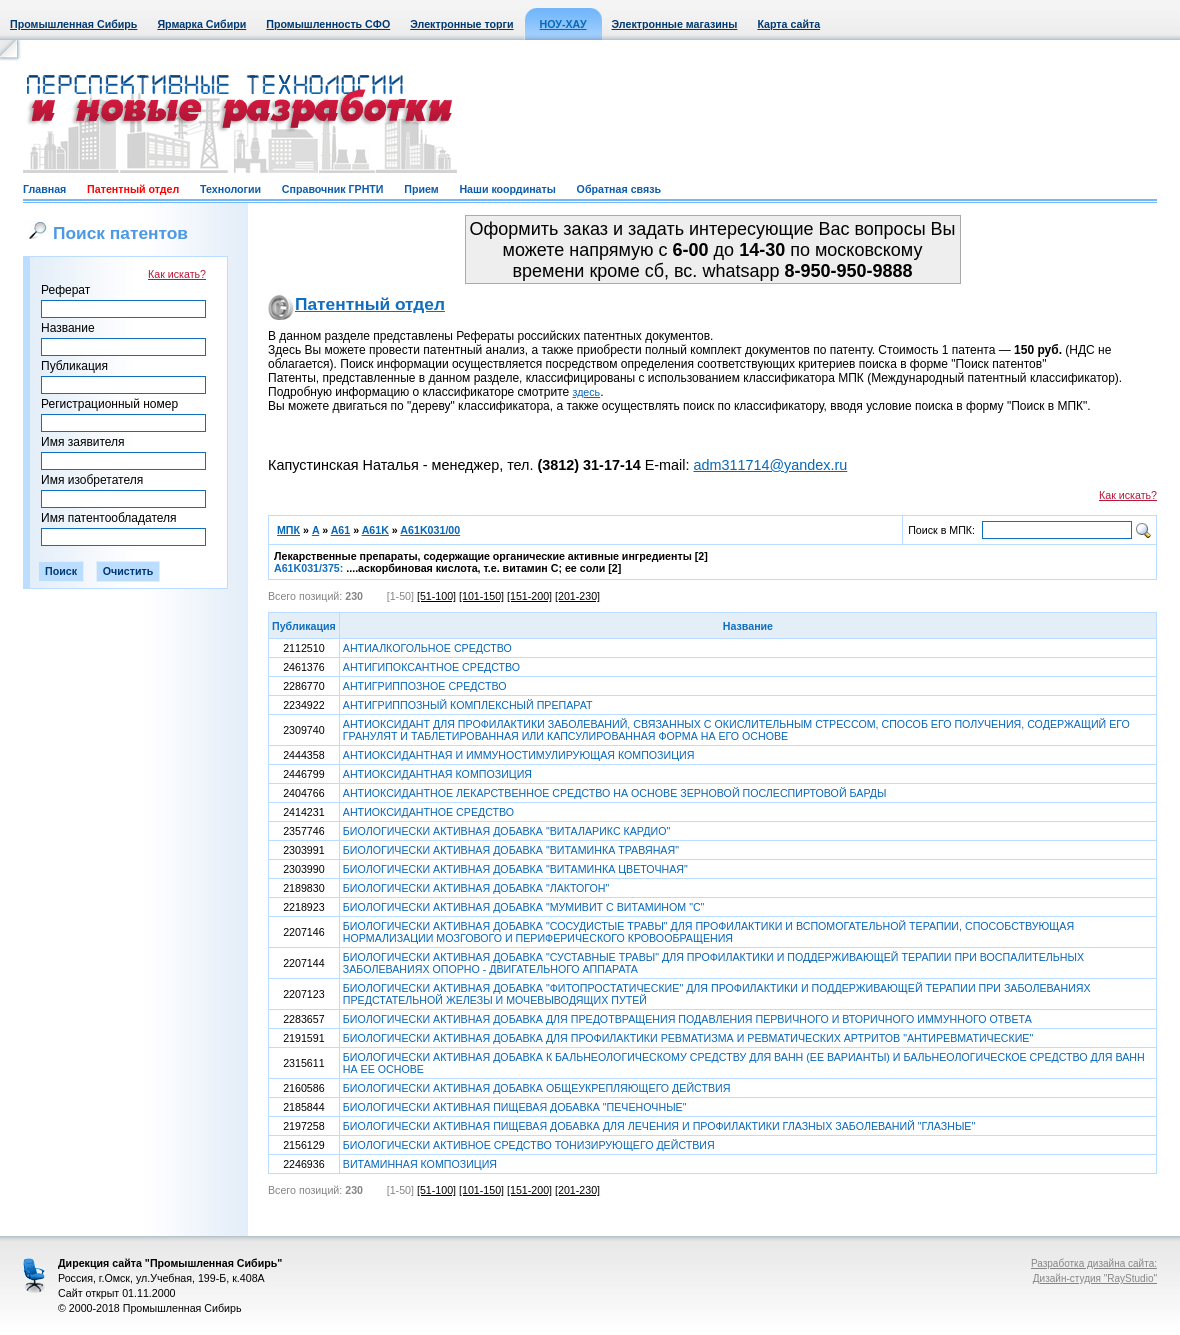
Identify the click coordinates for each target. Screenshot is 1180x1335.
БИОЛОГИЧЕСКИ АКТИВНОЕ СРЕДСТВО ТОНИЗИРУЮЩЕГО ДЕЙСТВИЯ (529, 1145)
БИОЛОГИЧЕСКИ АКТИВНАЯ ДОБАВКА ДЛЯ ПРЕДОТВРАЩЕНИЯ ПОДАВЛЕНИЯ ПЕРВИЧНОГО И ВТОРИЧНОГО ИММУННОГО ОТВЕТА (687, 1019)
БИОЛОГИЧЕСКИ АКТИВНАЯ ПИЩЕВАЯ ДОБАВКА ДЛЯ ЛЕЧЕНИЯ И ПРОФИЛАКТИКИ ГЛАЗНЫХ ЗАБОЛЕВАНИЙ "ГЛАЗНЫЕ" (659, 1126)
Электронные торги (461, 24)
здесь (587, 392)
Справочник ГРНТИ (333, 189)
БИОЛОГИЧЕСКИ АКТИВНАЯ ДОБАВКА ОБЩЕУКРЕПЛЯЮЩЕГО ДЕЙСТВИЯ (537, 1088)
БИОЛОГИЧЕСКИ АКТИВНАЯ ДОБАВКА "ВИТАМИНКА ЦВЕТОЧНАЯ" (515, 869)
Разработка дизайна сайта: (1094, 1263)
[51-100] (436, 596)
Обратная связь (619, 189)
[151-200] (529, 596)
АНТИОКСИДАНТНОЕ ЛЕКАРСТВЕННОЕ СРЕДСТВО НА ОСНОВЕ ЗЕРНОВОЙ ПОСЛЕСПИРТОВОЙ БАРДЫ (615, 793)
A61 (341, 530)
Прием (421, 189)
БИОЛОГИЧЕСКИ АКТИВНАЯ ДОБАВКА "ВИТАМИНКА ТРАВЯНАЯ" (511, 850)
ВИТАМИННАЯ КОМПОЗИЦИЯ (420, 1164)
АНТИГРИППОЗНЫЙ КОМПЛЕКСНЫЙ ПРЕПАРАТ (468, 705)
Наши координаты (507, 189)
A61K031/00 (430, 530)
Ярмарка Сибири (201, 24)
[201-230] (577, 596)
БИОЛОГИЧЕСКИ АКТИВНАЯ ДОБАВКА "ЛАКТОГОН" (476, 888)
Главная (44, 189)
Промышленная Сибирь (73, 24)
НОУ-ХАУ (563, 24)
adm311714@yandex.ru (770, 465)
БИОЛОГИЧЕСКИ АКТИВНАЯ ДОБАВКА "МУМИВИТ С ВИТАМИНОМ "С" (524, 907)
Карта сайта (788, 24)
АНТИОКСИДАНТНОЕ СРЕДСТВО (428, 812)
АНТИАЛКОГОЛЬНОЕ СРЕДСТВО (427, 648)
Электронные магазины (675, 24)
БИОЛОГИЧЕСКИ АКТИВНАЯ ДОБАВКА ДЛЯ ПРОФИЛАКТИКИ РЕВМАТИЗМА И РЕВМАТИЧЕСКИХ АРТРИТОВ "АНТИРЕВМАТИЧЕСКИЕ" (688, 1038)
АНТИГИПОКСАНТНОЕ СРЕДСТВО (431, 667)
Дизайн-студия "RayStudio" (1095, 1278)
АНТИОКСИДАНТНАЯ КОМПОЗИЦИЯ (437, 774)
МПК (288, 530)
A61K (375, 530)
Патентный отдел (133, 189)
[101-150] (481, 596)
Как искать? (177, 274)
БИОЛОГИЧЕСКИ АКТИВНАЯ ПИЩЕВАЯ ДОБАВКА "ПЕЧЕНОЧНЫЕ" (515, 1107)
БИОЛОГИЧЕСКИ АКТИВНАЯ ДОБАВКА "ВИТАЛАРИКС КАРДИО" (506, 831)
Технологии (230, 189)
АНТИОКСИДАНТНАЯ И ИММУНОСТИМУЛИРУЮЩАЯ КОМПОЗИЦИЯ (519, 755)
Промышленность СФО (328, 24)
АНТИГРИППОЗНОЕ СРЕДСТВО (425, 686)
